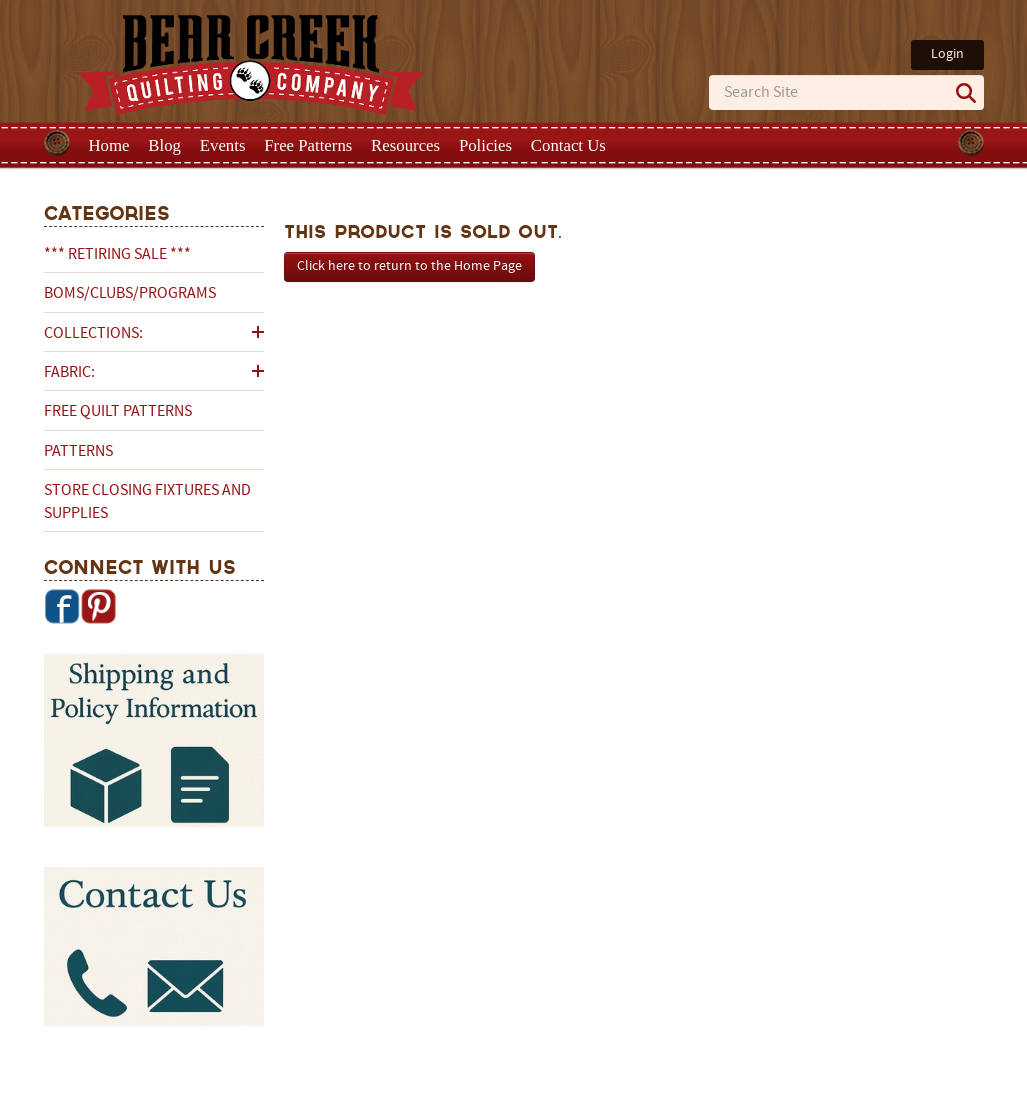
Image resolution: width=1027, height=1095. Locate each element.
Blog (164, 145)
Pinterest (98, 606)
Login (947, 54)
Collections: (93, 334)
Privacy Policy (671, 1078)
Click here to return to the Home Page (409, 266)
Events (223, 145)
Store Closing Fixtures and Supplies (147, 502)
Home (109, 145)
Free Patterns (308, 145)
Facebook (62, 606)
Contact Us (568, 145)
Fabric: (69, 373)
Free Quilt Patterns (118, 412)
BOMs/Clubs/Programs (130, 294)
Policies (485, 145)
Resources (405, 145)
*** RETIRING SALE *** (117, 255)
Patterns (78, 452)
